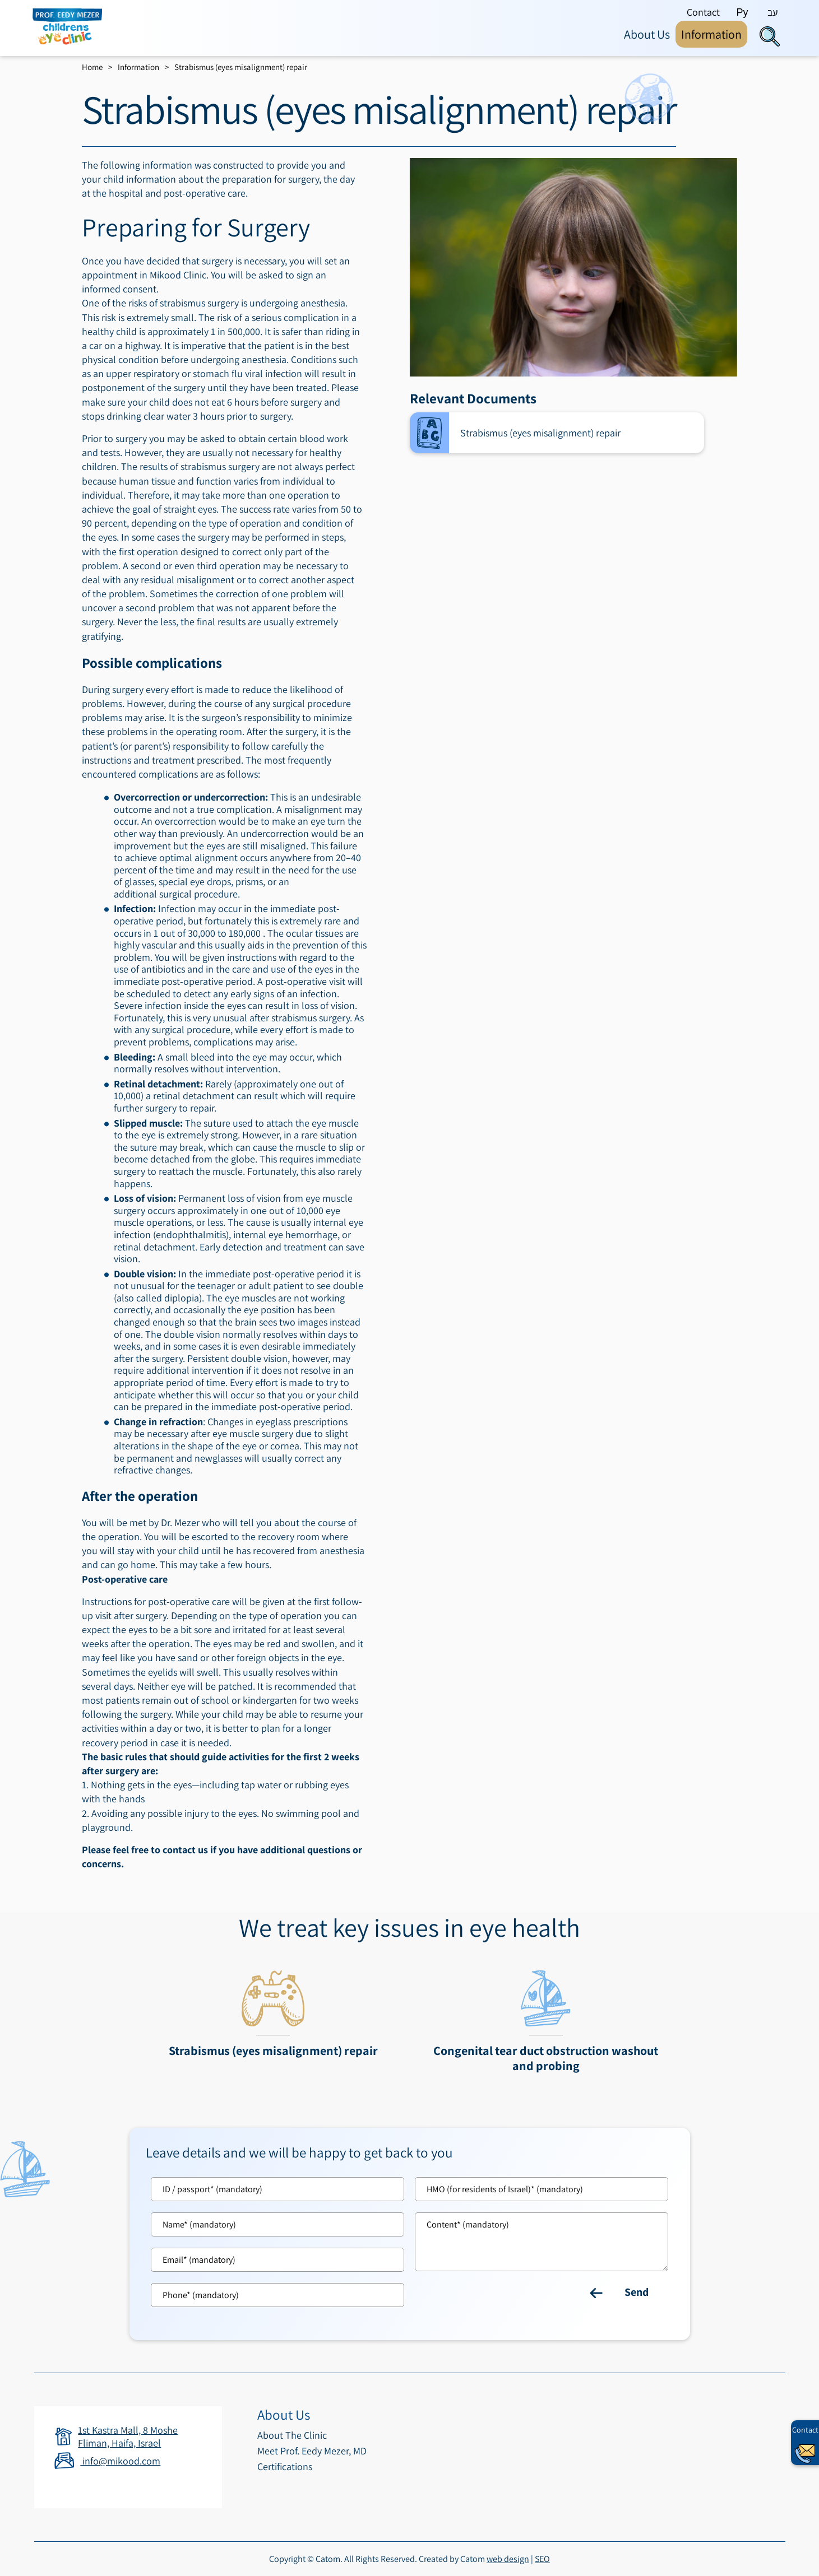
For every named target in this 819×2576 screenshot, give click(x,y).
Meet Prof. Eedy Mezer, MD (312, 2450)
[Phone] (277, 2295)
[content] (541, 2241)
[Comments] (541, 2241)
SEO (542, 2559)
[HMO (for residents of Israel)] (541, 2189)
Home (92, 67)
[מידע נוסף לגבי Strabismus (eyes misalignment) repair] (273, 2016)
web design (508, 2559)
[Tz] (277, 2189)
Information (138, 67)
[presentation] (573, 267)
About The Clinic (292, 2435)
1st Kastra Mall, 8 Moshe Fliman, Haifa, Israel (128, 2436)
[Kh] (541, 2189)
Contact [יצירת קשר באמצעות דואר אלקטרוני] (805, 2430)
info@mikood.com (107, 2460)
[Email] (277, 2260)
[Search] (769, 36)
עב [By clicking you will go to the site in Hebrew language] (772, 12)
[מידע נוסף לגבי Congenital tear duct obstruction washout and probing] (546, 2024)
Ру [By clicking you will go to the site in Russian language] (742, 12)
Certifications (284, 2466)
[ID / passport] (277, 2189)
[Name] (277, 2224)
